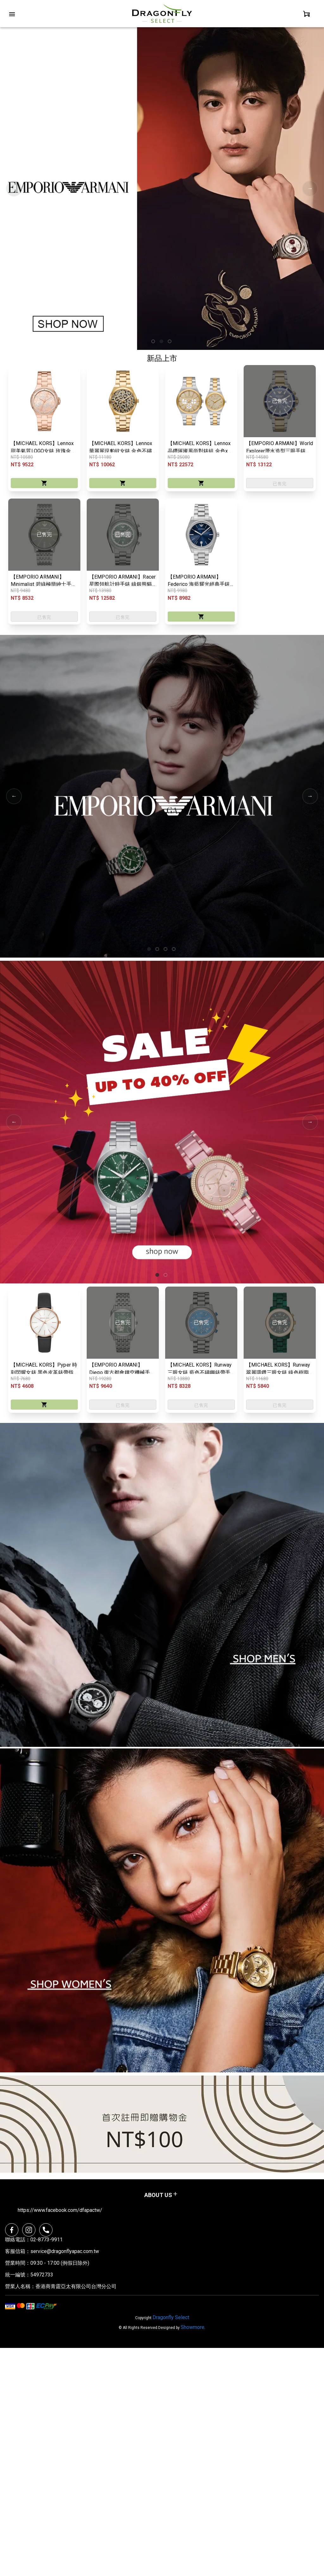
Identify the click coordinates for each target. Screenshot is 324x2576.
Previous (14, 188)
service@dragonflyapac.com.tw (64, 2252)
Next (310, 188)
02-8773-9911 (46, 2241)
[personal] (307, 13)
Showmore (192, 2328)
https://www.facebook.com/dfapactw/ (60, 2211)
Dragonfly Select (171, 2318)
